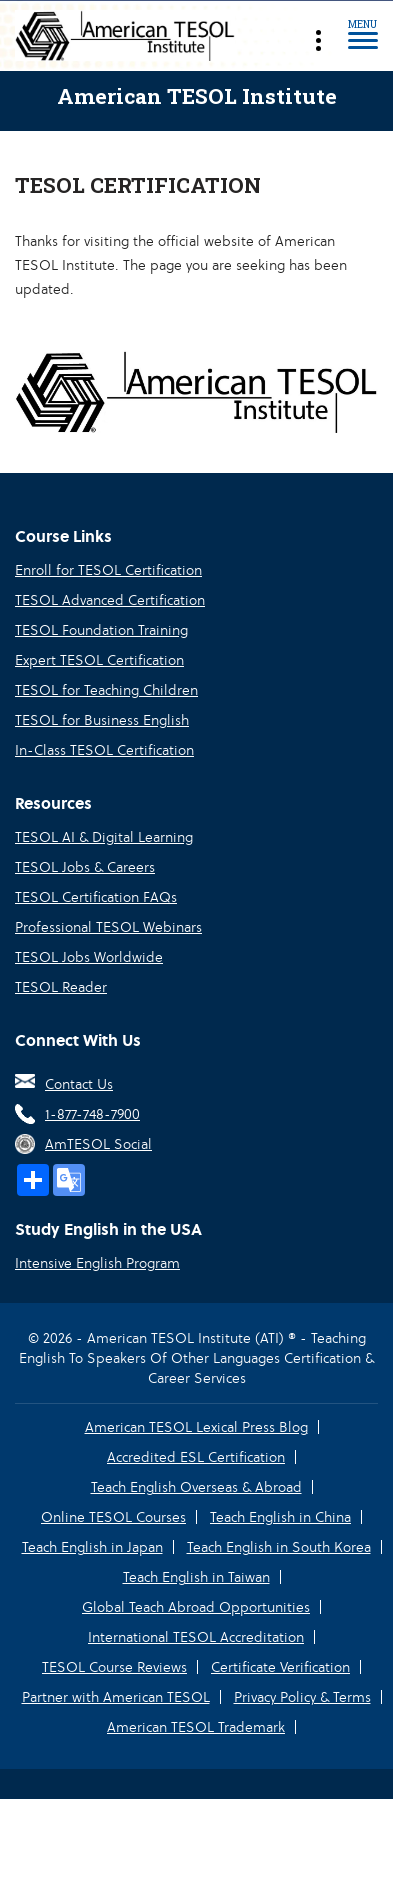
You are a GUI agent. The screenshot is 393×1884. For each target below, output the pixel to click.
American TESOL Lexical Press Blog (196, 1427)
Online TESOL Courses (113, 1517)
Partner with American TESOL (116, 1697)
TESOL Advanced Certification (110, 600)
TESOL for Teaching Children (106, 690)
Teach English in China (280, 1517)
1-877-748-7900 (92, 1114)
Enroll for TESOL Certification (108, 570)
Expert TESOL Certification (99, 660)
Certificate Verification (280, 1667)
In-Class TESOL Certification (104, 750)
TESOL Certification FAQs (96, 897)
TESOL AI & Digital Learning (104, 837)
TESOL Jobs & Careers (85, 867)
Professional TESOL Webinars (108, 927)
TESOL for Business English (102, 720)
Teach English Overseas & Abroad (196, 1487)
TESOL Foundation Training (101, 630)
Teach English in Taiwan (196, 1577)
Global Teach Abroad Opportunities (196, 1607)
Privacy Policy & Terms (302, 1697)
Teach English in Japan (92, 1547)
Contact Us (79, 1084)
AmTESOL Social (98, 1144)
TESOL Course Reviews (114, 1667)
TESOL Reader (61, 987)
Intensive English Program (97, 1263)
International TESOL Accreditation (196, 1637)
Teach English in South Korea (279, 1547)
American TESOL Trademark (196, 1727)
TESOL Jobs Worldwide (89, 957)
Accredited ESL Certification (196, 1457)
